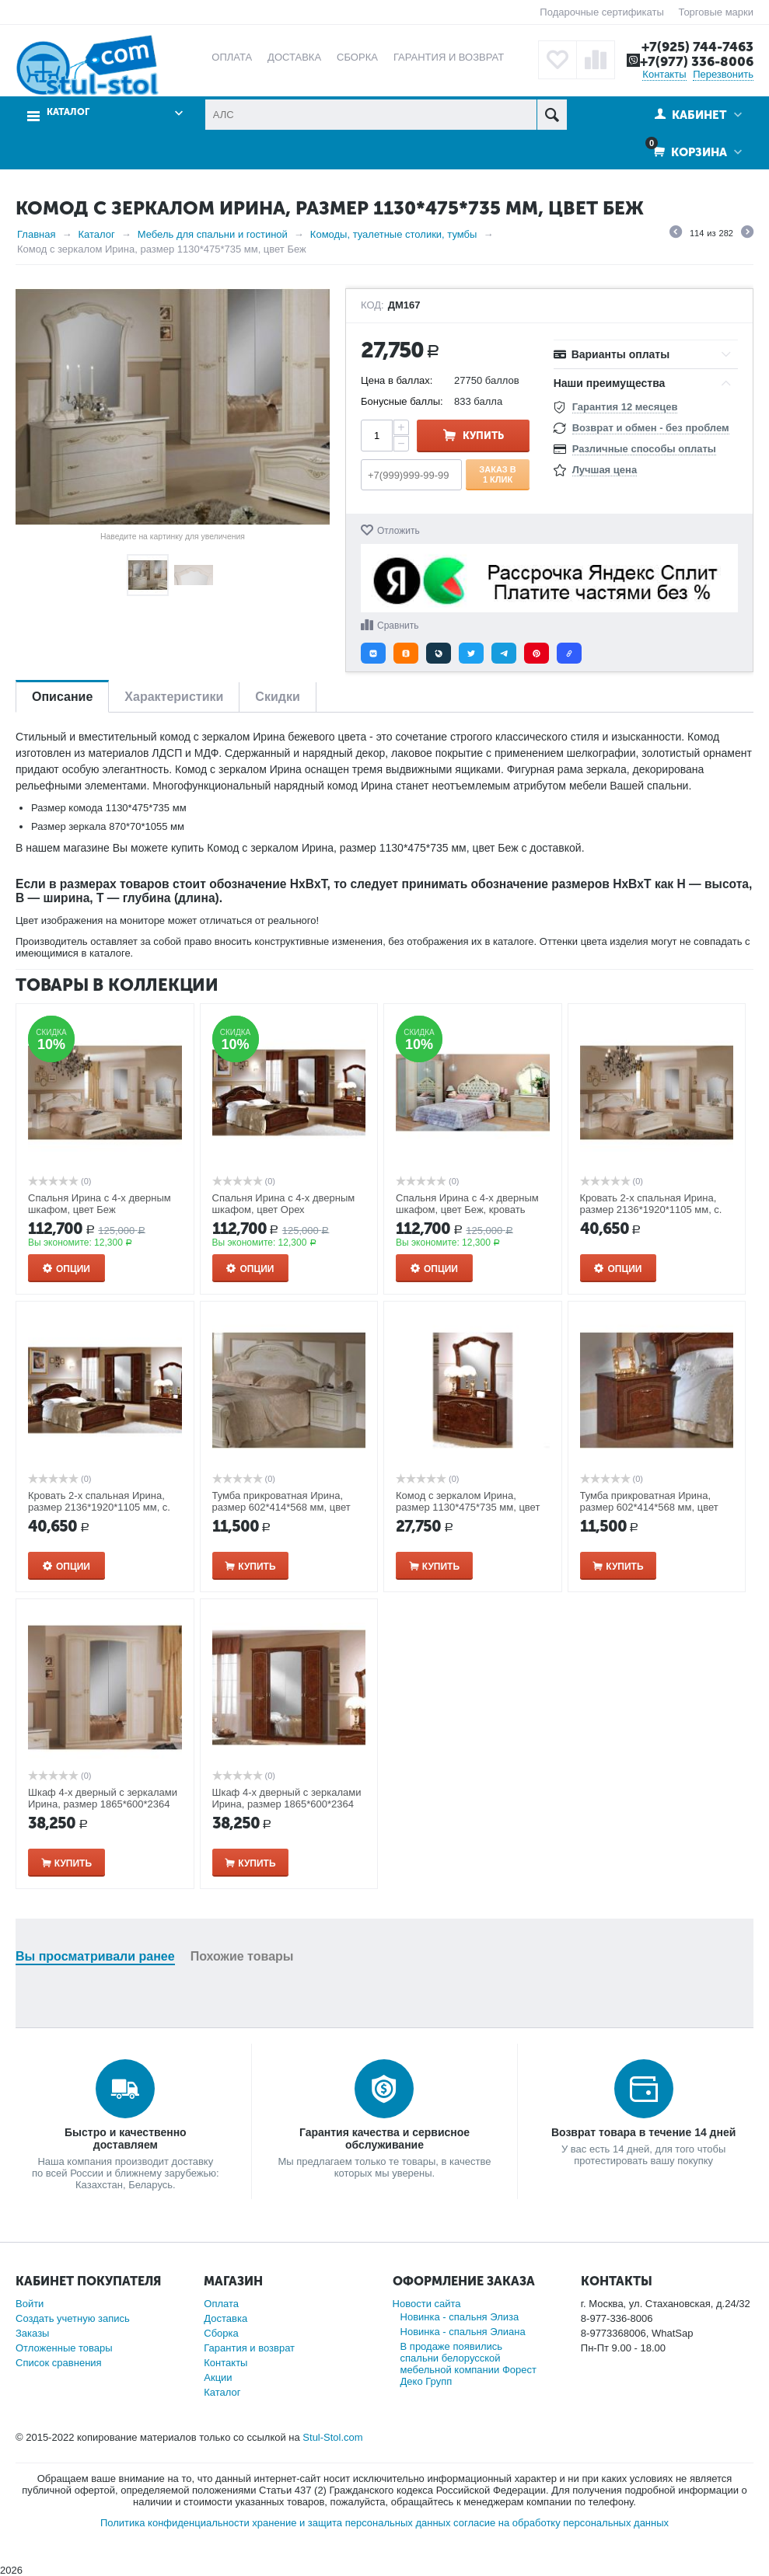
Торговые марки (715, 12)
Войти (30, 2303)
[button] (373, 653)
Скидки (277, 696)
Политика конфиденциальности (175, 2523)
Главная (36, 234)
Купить (483, 435)
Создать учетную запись (73, 2318)
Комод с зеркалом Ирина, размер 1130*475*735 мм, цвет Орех (468, 1507)
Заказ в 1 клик (497, 474)
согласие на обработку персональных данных (561, 2523)
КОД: (372, 305)
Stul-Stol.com (332, 2437)
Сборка (221, 2333)
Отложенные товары (64, 2348)
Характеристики (173, 696)
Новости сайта (427, 2303)
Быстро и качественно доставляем (126, 2138)
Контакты (664, 74)
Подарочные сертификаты (601, 12)
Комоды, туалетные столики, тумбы (393, 234)
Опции (73, 1269)
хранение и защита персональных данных (351, 2523)
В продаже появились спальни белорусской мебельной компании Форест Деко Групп (468, 2364)
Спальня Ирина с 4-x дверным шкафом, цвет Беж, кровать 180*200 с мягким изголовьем (467, 1209)
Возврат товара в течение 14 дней (643, 2132)
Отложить (398, 530)
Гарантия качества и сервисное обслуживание (384, 2138)
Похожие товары (242, 1956)
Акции (218, 2377)
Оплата (221, 2303)
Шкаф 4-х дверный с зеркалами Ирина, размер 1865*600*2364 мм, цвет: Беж (102, 1803)
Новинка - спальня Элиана (463, 2331)
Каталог (68, 112)
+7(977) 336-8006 (696, 61)
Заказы (32, 2333)
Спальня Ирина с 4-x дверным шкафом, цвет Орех (283, 1203)
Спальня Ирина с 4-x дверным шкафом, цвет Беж (99, 1203)
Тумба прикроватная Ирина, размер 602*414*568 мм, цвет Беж (281, 1507)
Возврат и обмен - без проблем (650, 428)
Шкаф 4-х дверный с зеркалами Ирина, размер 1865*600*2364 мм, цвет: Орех (287, 1803)
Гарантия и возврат (249, 2348)
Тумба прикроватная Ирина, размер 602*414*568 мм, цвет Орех (649, 1507)
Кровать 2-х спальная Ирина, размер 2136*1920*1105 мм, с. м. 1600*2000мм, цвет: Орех (99, 1507)
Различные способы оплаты (644, 449)
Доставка (225, 2318)
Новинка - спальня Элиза (459, 2317)
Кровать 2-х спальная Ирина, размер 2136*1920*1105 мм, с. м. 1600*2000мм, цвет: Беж (651, 1209)
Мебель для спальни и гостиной (213, 234)
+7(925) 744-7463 (697, 46)
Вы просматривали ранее (95, 1956)
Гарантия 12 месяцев (625, 407)
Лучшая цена (604, 470)
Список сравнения (59, 2363)
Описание (62, 696)
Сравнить (397, 625)
